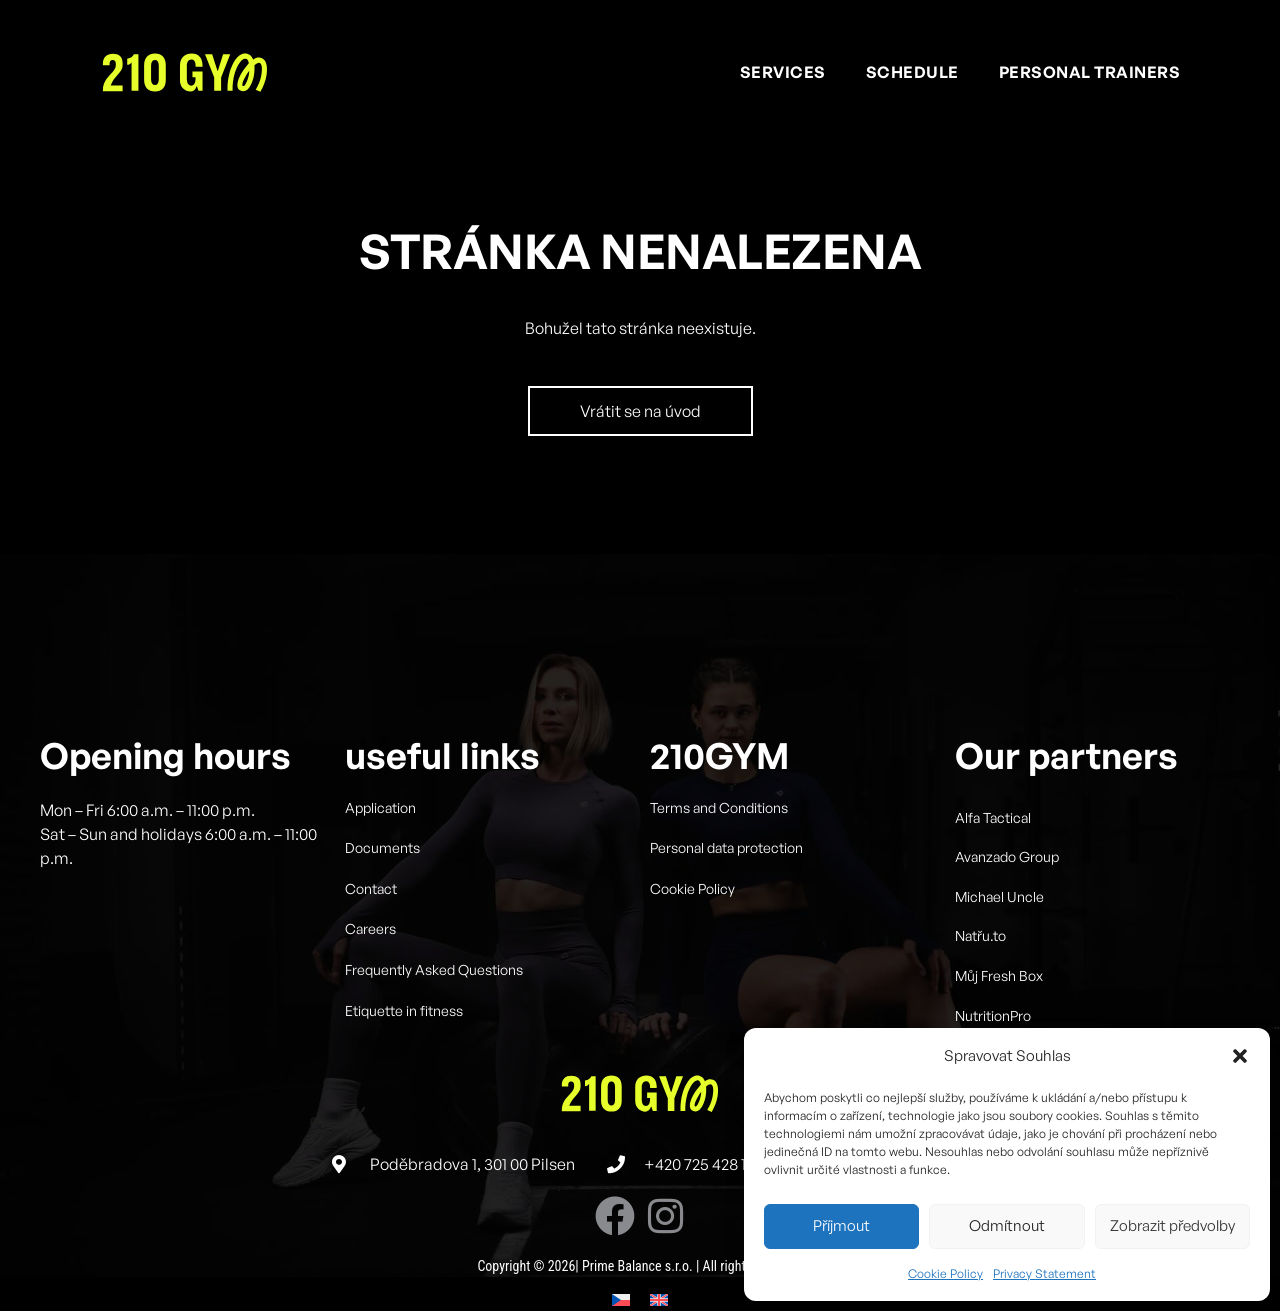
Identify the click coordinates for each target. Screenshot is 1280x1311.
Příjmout (841, 1225)
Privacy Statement (1044, 1273)
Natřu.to (980, 970)
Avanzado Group (1007, 890)
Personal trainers (1090, 72)
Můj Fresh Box (999, 1009)
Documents (382, 881)
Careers (370, 963)
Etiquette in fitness (404, 1044)
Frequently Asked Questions (434, 1003)
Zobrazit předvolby (1172, 1225)
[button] (1240, 1056)
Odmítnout (1007, 1225)
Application (380, 841)
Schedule (912, 72)
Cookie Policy (945, 1273)
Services (783, 72)
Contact (371, 922)
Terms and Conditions (719, 841)
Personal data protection (726, 881)
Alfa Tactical (993, 851)
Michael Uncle (999, 930)
